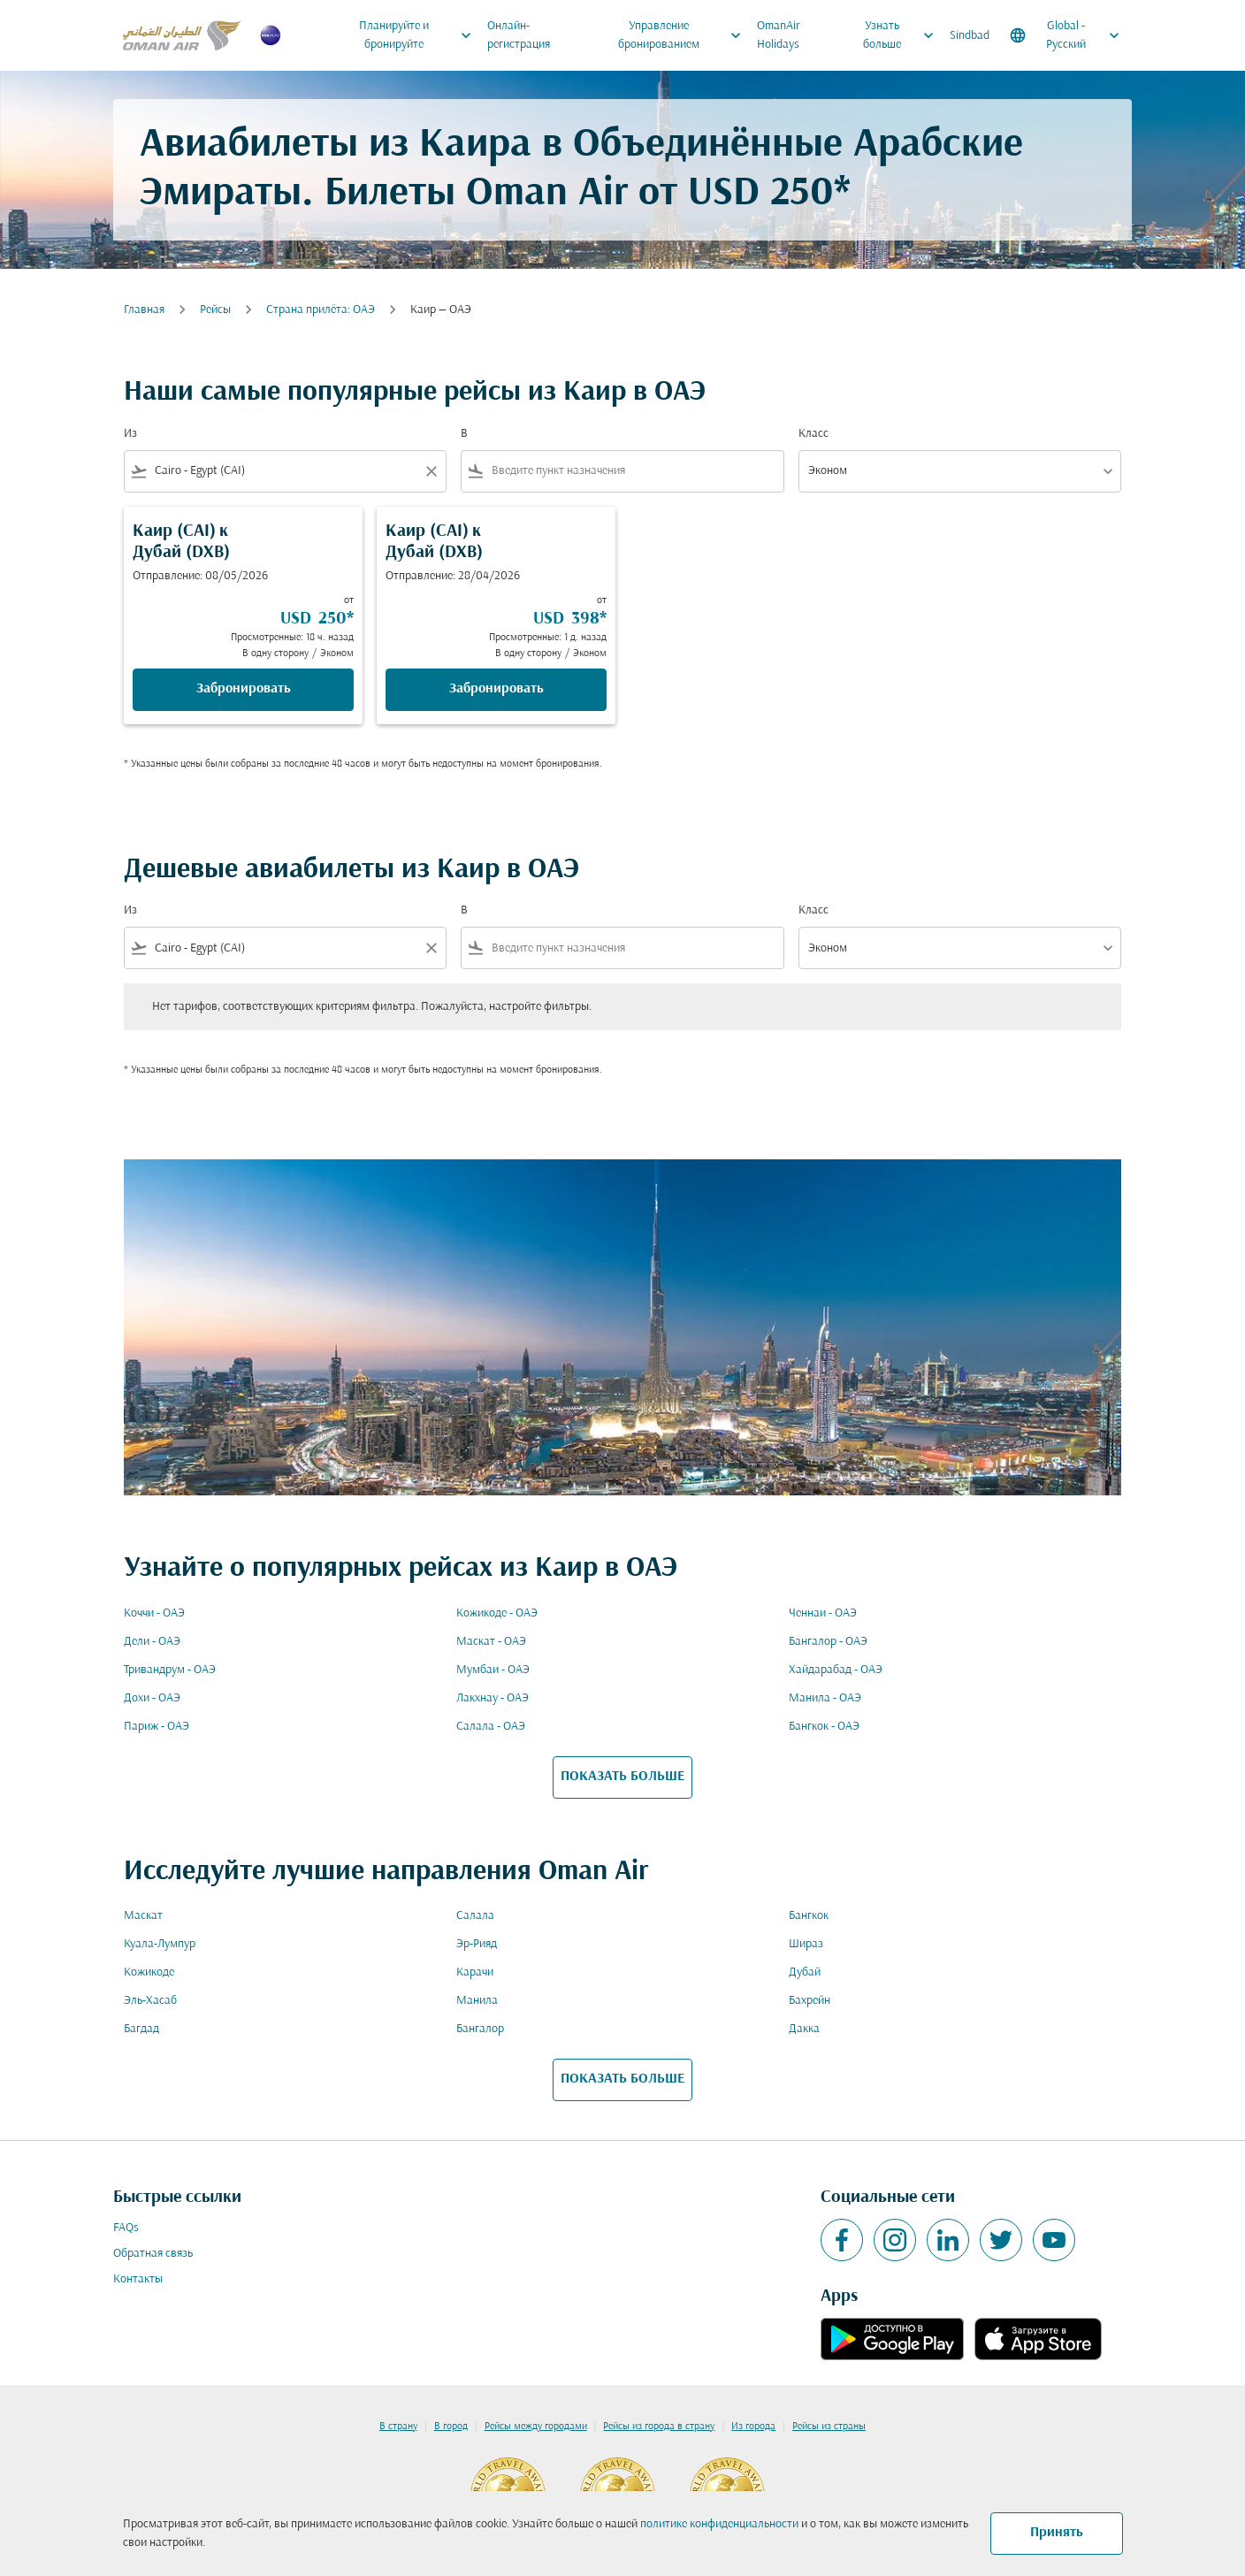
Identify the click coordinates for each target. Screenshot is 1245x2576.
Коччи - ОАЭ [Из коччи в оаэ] (154, 1613)
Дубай (805, 1972)
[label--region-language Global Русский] (1066, 35)
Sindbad (969, 35)
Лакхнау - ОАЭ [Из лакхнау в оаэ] (492, 1698)
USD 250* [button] (769, 194)
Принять (1056, 2533)
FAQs (126, 2228)
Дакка (804, 2029)
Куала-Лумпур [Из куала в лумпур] (159, 1944)
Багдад (141, 2029)
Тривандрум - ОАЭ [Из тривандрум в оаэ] (170, 1670)
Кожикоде (149, 1972)
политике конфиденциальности (719, 2524)
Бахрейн (809, 2000)
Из (130, 433)
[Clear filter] (431, 471)
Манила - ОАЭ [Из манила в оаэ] (825, 1698)
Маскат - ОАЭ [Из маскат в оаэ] (491, 1641)
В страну (398, 2426)
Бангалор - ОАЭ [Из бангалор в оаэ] (828, 1641)
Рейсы (215, 310)
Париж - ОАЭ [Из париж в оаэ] (156, 1726)
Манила (477, 2000)
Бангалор (480, 2029)
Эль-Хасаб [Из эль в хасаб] (150, 2000)
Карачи (474, 1972)
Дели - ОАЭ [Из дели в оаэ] (152, 1641)
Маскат (143, 1915)
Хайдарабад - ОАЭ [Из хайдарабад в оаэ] (835, 1670)
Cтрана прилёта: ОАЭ (320, 310)
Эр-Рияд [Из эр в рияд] (476, 1944)
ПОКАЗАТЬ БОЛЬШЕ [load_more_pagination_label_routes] (622, 1777)
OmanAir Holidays (778, 35)
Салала (475, 1915)
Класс (813, 433)
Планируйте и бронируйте (419, 35)
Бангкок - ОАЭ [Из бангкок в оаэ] (824, 1726)
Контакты (138, 2279)
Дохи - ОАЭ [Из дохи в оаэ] (152, 1698)
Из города (753, 2426)
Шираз (806, 1944)
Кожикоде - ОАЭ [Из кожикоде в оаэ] (497, 1613)
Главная (144, 310)
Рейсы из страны (829, 2426)
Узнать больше (903, 35)
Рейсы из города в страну (658, 2426)
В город (451, 2426)
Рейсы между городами (536, 2426)
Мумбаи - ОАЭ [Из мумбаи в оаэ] (493, 1670)
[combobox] (285, 471)
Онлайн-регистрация (518, 35)
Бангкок (809, 1915)
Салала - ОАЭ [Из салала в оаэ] (490, 1726)
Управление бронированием (684, 35)
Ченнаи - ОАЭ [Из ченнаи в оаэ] (823, 1613)
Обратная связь (153, 2253)
